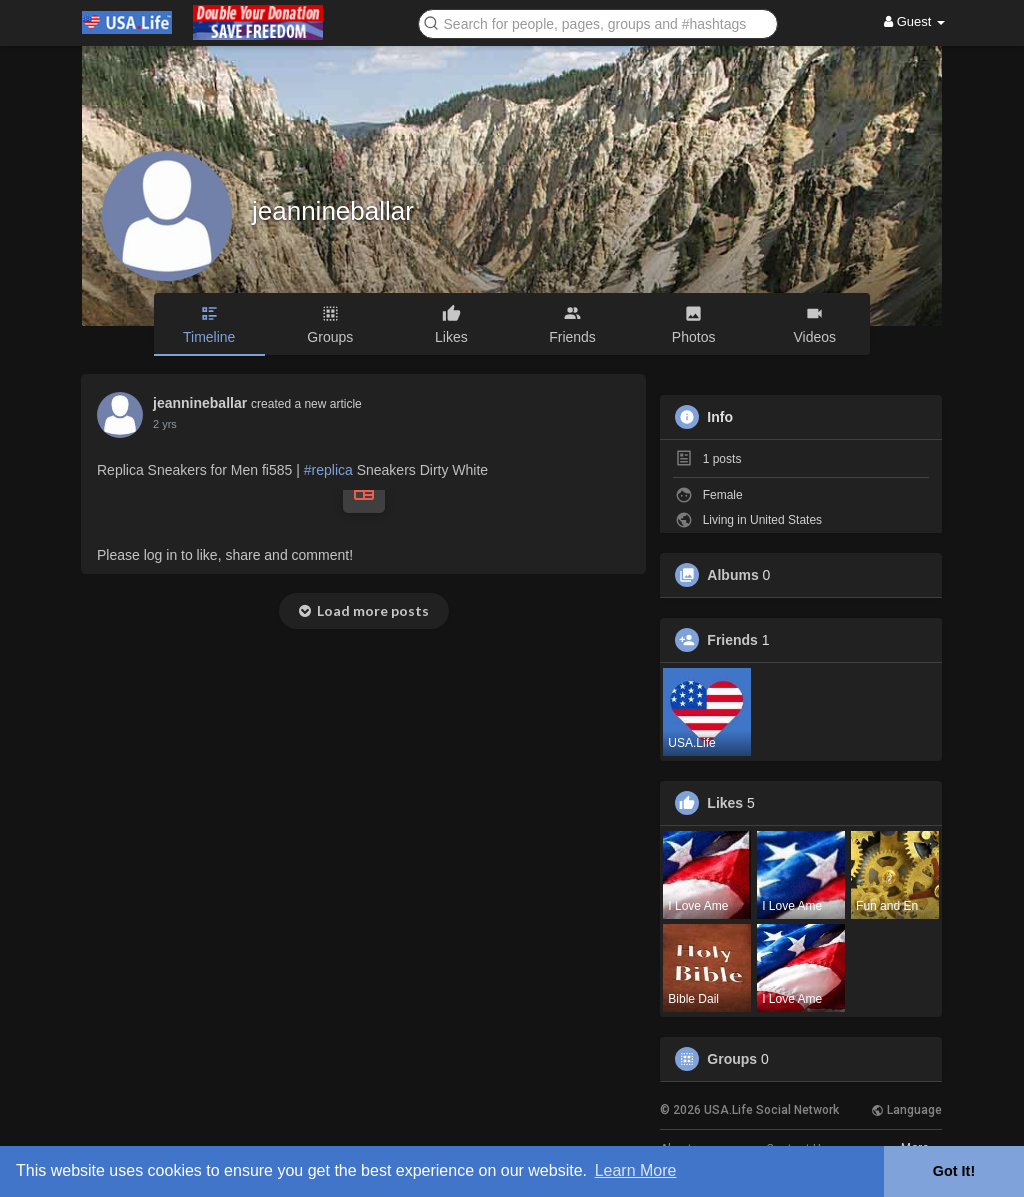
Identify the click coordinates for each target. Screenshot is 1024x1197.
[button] (598, 22)
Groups (732, 1059)
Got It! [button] (954, 1171)
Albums (732, 575)
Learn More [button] (636, 1170)
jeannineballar (333, 211)
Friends (732, 640)
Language (906, 1110)
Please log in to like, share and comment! (225, 555)
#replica (328, 470)
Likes (725, 803)
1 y (160, 424)
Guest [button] (914, 21)
